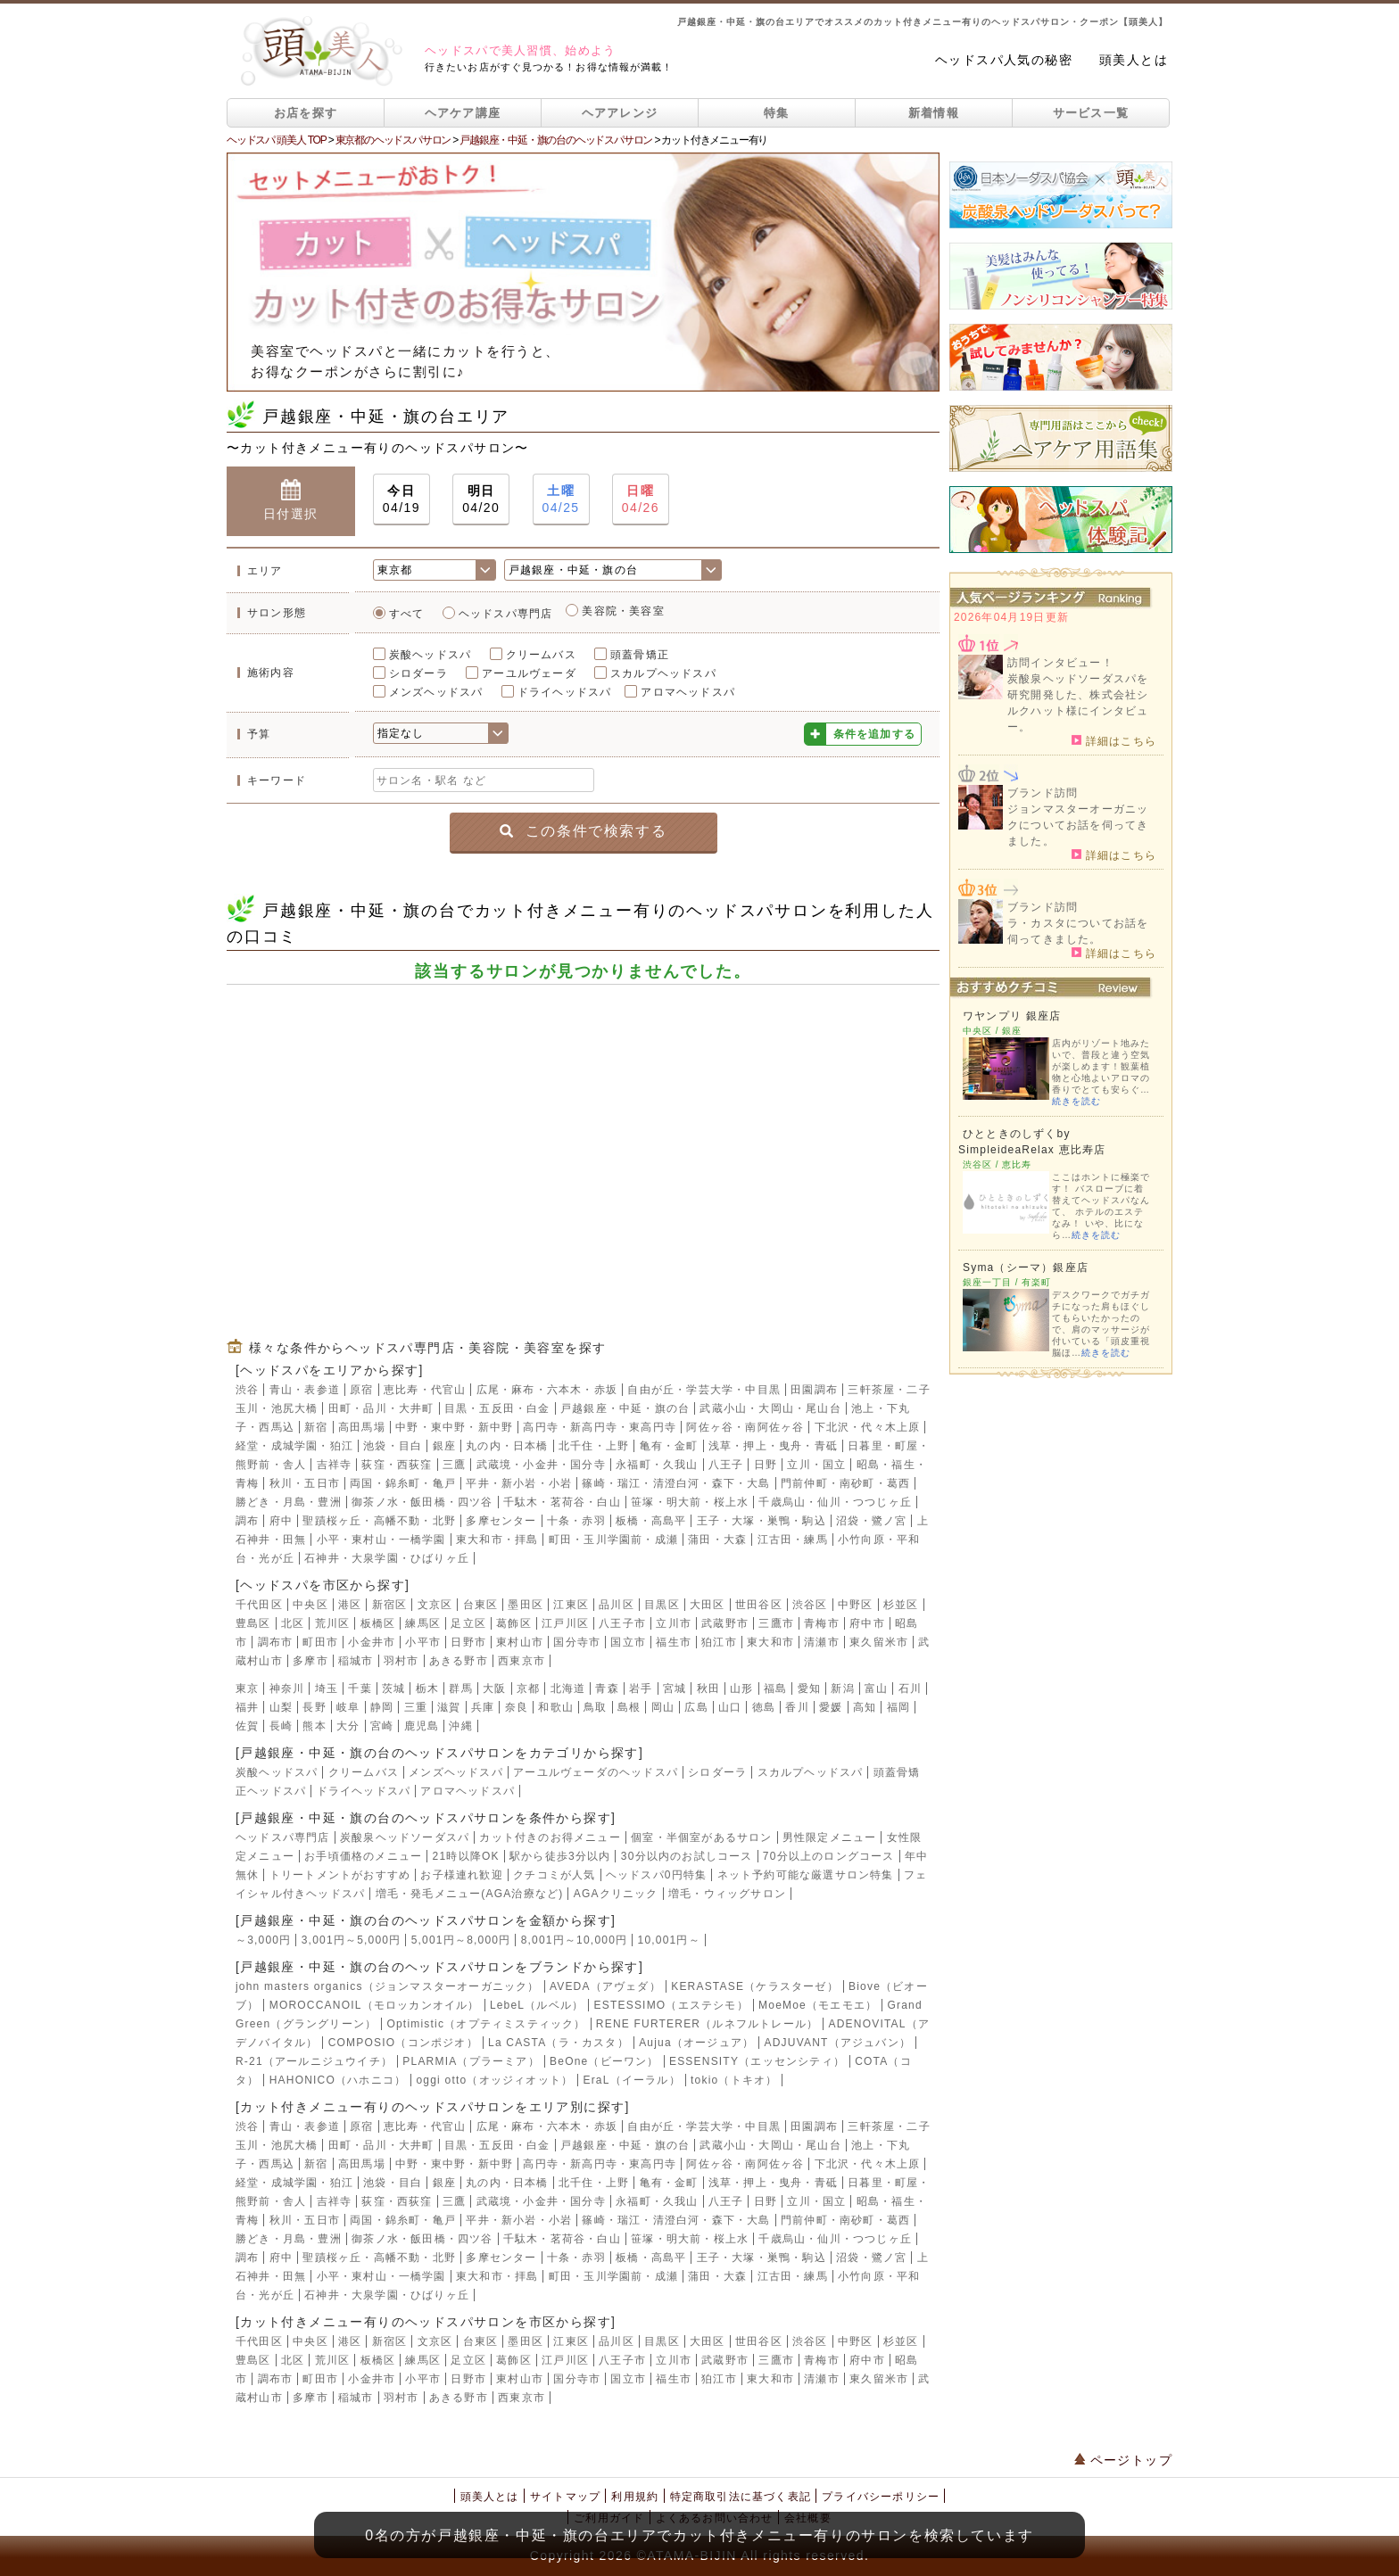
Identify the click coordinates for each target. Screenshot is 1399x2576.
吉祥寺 (334, 1464)
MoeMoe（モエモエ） (817, 2005)
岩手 (640, 1688)
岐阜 (348, 1707)
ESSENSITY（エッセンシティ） (757, 2061)
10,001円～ (669, 1940)
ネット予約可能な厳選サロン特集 (805, 1875)
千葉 (359, 1688)
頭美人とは (1133, 60)
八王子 (726, 1464)
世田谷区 (758, 1604)
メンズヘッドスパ (436, 692)
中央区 (310, 1604)
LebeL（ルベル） (537, 2005)
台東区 (481, 1604)
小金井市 (371, 1642)
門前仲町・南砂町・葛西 (845, 1483)
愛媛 (830, 1707)
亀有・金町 (669, 1446)
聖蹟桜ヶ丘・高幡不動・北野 (379, 1521)
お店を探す (306, 113)
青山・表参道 (304, 1389)
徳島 (763, 1707)
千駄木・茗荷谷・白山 (562, 1502)
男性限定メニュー (829, 1837)
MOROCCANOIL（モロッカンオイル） (374, 2005)
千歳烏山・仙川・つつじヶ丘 (835, 1502)
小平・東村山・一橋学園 (381, 1539)
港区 (349, 1604)
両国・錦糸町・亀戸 (403, 1483)
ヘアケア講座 (463, 113)
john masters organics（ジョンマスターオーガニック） (388, 1986)
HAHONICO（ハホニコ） (337, 2080)
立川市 (673, 1623)
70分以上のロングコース (829, 1856)
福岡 (898, 1707)
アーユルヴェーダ (529, 673)
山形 (741, 1688)
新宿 (315, 1427)
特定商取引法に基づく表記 (740, 2496)
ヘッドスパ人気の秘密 (1003, 60)
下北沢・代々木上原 (868, 1427)
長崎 (281, 1726)
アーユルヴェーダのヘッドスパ (595, 1772)
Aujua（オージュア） (696, 2042)
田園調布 (814, 1389)
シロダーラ (418, 673)
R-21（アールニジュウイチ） (314, 2061)
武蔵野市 (725, 1623)
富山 (876, 1688)
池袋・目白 (392, 1446)
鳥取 (595, 1707)
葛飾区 (514, 1623)
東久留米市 (878, 1642)
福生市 (673, 1642)
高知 (864, 1707)
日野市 (468, 1642)
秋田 (708, 1688)
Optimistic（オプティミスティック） (485, 2024)
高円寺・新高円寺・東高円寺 (599, 1427)
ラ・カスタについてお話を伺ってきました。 (1077, 931)
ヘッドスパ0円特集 (656, 1875)
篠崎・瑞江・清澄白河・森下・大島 (676, 1483)
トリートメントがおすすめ (339, 1875)
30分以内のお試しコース (687, 1856)
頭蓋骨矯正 (639, 654)
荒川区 (333, 1623)
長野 (314, 1707)
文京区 (435, 1604)
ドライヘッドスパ (564, 692)
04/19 (401, 498)
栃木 (427, 1688)
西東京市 (521, 1661)
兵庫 (482, 1707)
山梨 (281, 1707)
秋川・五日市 (304, 1483)
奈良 (516, 1707)
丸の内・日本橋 (507, 1446)
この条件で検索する (583, 830)
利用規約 (634, 2496)
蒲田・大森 (717, 1539)
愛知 (809, 1688)
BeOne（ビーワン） (604, 2061)
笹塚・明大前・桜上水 (690, 1502)
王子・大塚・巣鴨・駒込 (761, 1521)
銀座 (444, 1446)
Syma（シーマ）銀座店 (1026, 1267)
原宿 (361, 1389)
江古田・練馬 (792, 1539)
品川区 (616, 1604)
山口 (729, 1707)
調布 (247, 1521)
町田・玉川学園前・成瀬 (613, 1539)
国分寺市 (576, 1642)
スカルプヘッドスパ (663, 673)
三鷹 (454, 1464)
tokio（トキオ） (734, 2080)
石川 (910, 1688)
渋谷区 (810, 1604)
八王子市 (622, 1623)
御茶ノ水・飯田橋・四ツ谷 (422, 1502)
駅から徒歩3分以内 (559, 1856)
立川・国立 (816, 1464)
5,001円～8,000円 (461, 1940)
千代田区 (259, 1604)
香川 (796, 1707)
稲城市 (356, 1661)
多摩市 (310, 1661)
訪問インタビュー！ (1060, 662)
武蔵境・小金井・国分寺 (541, 1464)
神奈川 (287, 1688)
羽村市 (401, 1661)
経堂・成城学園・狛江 (294, 1446)
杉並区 (901, 1604)
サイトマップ (565, 2496)
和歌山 (556, 1707)
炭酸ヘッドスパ (430, 654)
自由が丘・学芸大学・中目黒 (704, 1389)
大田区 (707, 1604)
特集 (777, 113)
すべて (407, 613)
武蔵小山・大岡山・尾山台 (770, 1408)
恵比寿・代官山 (425, 1389)
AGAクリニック (616, 1893)
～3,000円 (263, 1940)
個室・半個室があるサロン (701, 1837)
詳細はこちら (1114, 740)
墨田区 (525, 1604)
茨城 (393, 1688)
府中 (281, 1521)
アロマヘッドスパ (688, 692)
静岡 (381, 1707)
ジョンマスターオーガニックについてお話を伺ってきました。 (1077, 825)
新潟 (842, 1688)
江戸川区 (565, 1623)
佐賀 (247, 1726)
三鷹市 (776, 1623)
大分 (348, 1726)
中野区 (855, 1604)
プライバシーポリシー (881, 2496)
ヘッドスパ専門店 (506, 613)
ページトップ (1123, 2460)
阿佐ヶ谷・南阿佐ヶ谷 (745, 1427)
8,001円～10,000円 (574, 1940)
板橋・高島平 (651, 1521)
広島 (696, 1707)
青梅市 (822, 1623)
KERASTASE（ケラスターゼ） (755, 1986)
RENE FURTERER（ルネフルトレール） (707, 2024)
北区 (292, 1623)
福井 (247, 1707)
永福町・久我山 (657, 1464)
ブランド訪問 (1042, 793)
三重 (415, 1707)
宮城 (674, 1688)
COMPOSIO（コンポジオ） (403, 2042)
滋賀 (448, 1707)
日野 (765, 1464)
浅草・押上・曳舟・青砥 (773, 1446)
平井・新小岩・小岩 (519, 1483)
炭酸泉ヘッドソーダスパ (404, 1837)
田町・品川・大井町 (381, 1408)
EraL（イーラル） (631, 2080)
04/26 (640, 498)
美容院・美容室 (623, 611)
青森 (606, 1688)
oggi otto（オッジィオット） (494, 2080)
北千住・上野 (594, 1446)
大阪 (494, 1688)
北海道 (568, 1688)
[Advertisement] (583, 1150)
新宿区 (390, 1604)
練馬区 (423, 1623)
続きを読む (1076, 1101)
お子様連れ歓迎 (461, 1875)
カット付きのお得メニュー (549, 1837)
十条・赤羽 (576, 1521)
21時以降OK (466, 1856)
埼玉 (326, 1688)
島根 (629, 1707)
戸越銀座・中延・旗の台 (625, 1408)
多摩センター (501, 1521)
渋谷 (247, 1389)
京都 (528, 1688)
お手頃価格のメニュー (363, 1856)
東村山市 (519, 1642)
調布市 (276, 1642)
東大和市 (770, 1642)
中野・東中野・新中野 (454, 1427)
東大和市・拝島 (497, 1539)
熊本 (314, 1726)
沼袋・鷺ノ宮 (871, 1521)
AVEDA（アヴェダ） (605, 1986)
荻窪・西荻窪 (396, 1464)
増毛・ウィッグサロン (727, 1893)
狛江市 (719, 1642)
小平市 (423, 1642)
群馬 (460, 1688)
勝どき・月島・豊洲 (289, 1502)
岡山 (663, 1707)
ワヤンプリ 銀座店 (1012, 1016)
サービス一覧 (1091, 113)
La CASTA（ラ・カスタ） (558, 2042)
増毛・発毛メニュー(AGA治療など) (470, 1893)
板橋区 (378, 1623)
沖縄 (460, 1726)
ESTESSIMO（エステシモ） (671, 2005)
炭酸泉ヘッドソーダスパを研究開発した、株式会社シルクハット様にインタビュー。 (1077, 703)
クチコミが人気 (554, 1875)
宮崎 (381, 1726)
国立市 (628, 1642)
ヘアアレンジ (620, 113)
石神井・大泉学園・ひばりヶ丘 (386, 1558)
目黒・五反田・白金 (497, 1408)
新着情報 (933, 113)
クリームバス (541, 654)
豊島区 (253, 1623)
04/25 (561, 498)
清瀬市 (822, 1642)
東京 (247, 1688)
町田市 (320, 1642)
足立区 (468, 1623)
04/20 (481, 498)
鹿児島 (422, 1726)
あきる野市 (458, 1661)
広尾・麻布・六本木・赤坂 (546, 1389)
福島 (775, 1688)
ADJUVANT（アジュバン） (838, 2042)
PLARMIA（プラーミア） (470, 2061)
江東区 (571, 1604)
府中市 (867, 1623)
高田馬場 (361, 1427)
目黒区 (662, 1604)
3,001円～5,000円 (351, 1940)
